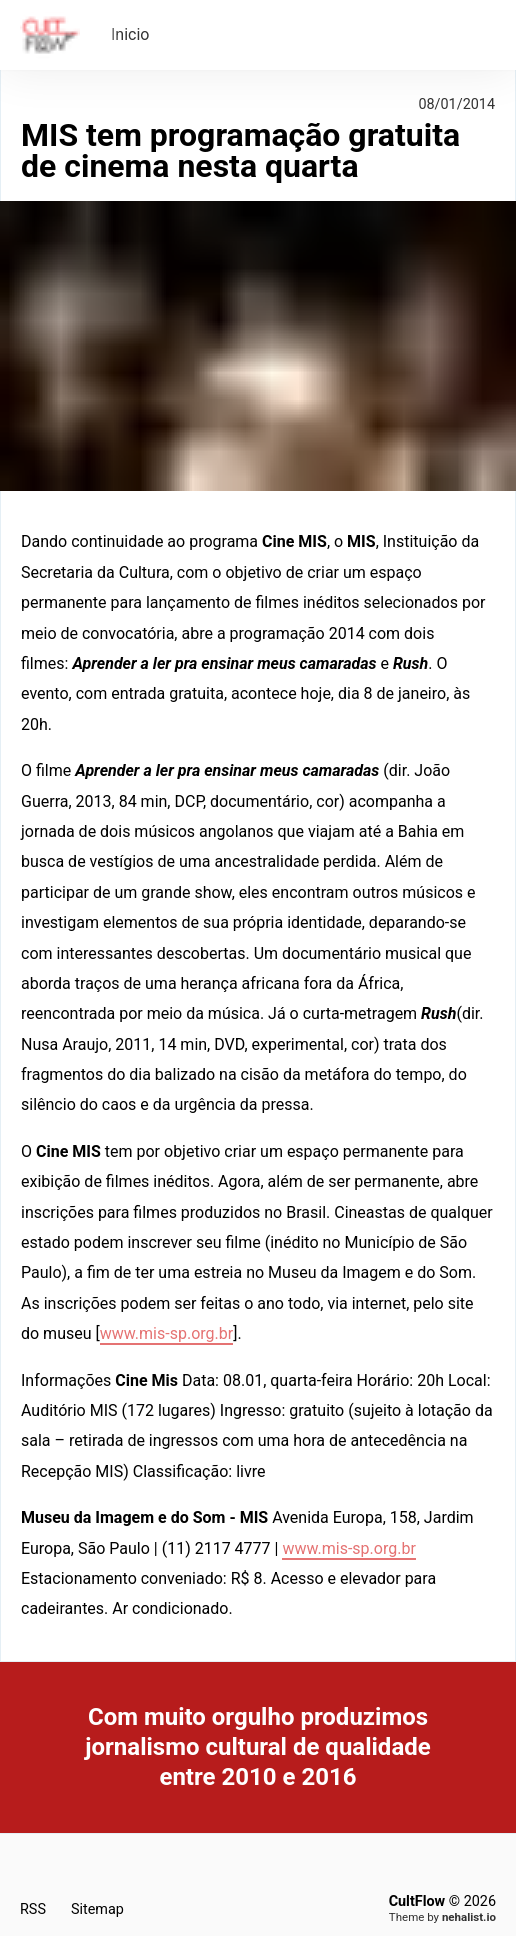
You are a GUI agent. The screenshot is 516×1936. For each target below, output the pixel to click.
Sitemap (97, 1909)
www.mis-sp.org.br (166, 1333)
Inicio (130, 34)
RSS (33, 1909)
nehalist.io (469, 1917)
